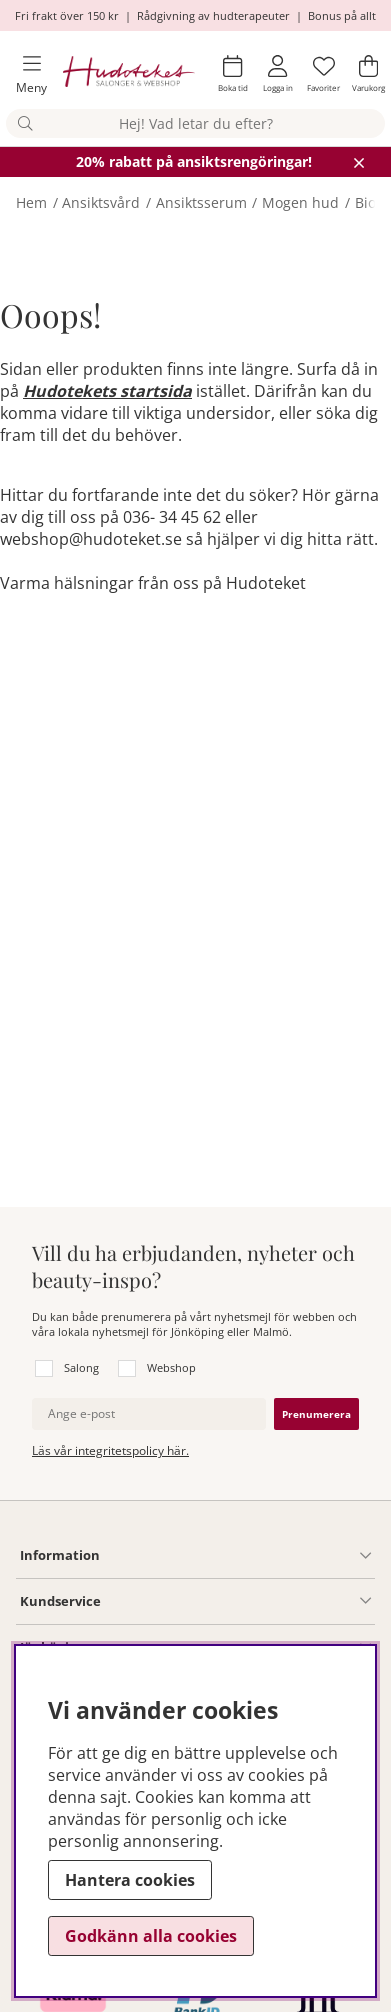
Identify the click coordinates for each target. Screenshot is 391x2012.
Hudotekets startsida (107, 391)
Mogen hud (300, 202)
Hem (31, 202)
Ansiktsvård (101, 202)
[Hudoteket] (129, 74)
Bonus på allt (342, 15)
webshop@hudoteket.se (91, 539)
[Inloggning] (278, 74)
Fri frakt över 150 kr (67, 15)
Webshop (171, 1367)
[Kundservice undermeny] (236, 1601)
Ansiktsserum (201, 202)
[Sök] (195, 123)
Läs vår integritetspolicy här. (110, 1450)
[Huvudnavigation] (23, 74)
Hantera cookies (130, 1880)
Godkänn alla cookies (151, 1936)
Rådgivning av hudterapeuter (213, 15)
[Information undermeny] (235, 1556)
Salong (81, 1367)
